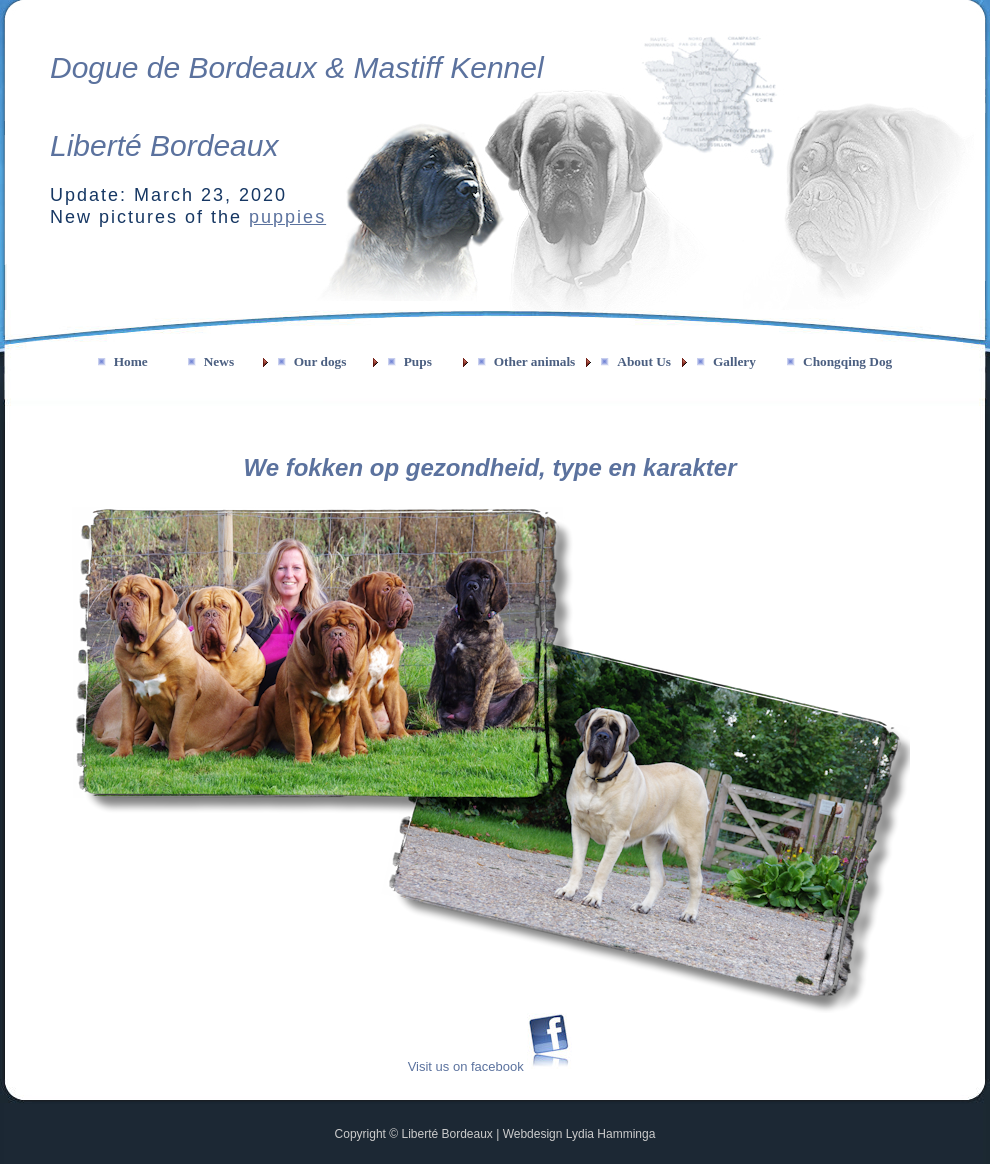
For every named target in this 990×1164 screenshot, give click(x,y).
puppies (287, 217)
